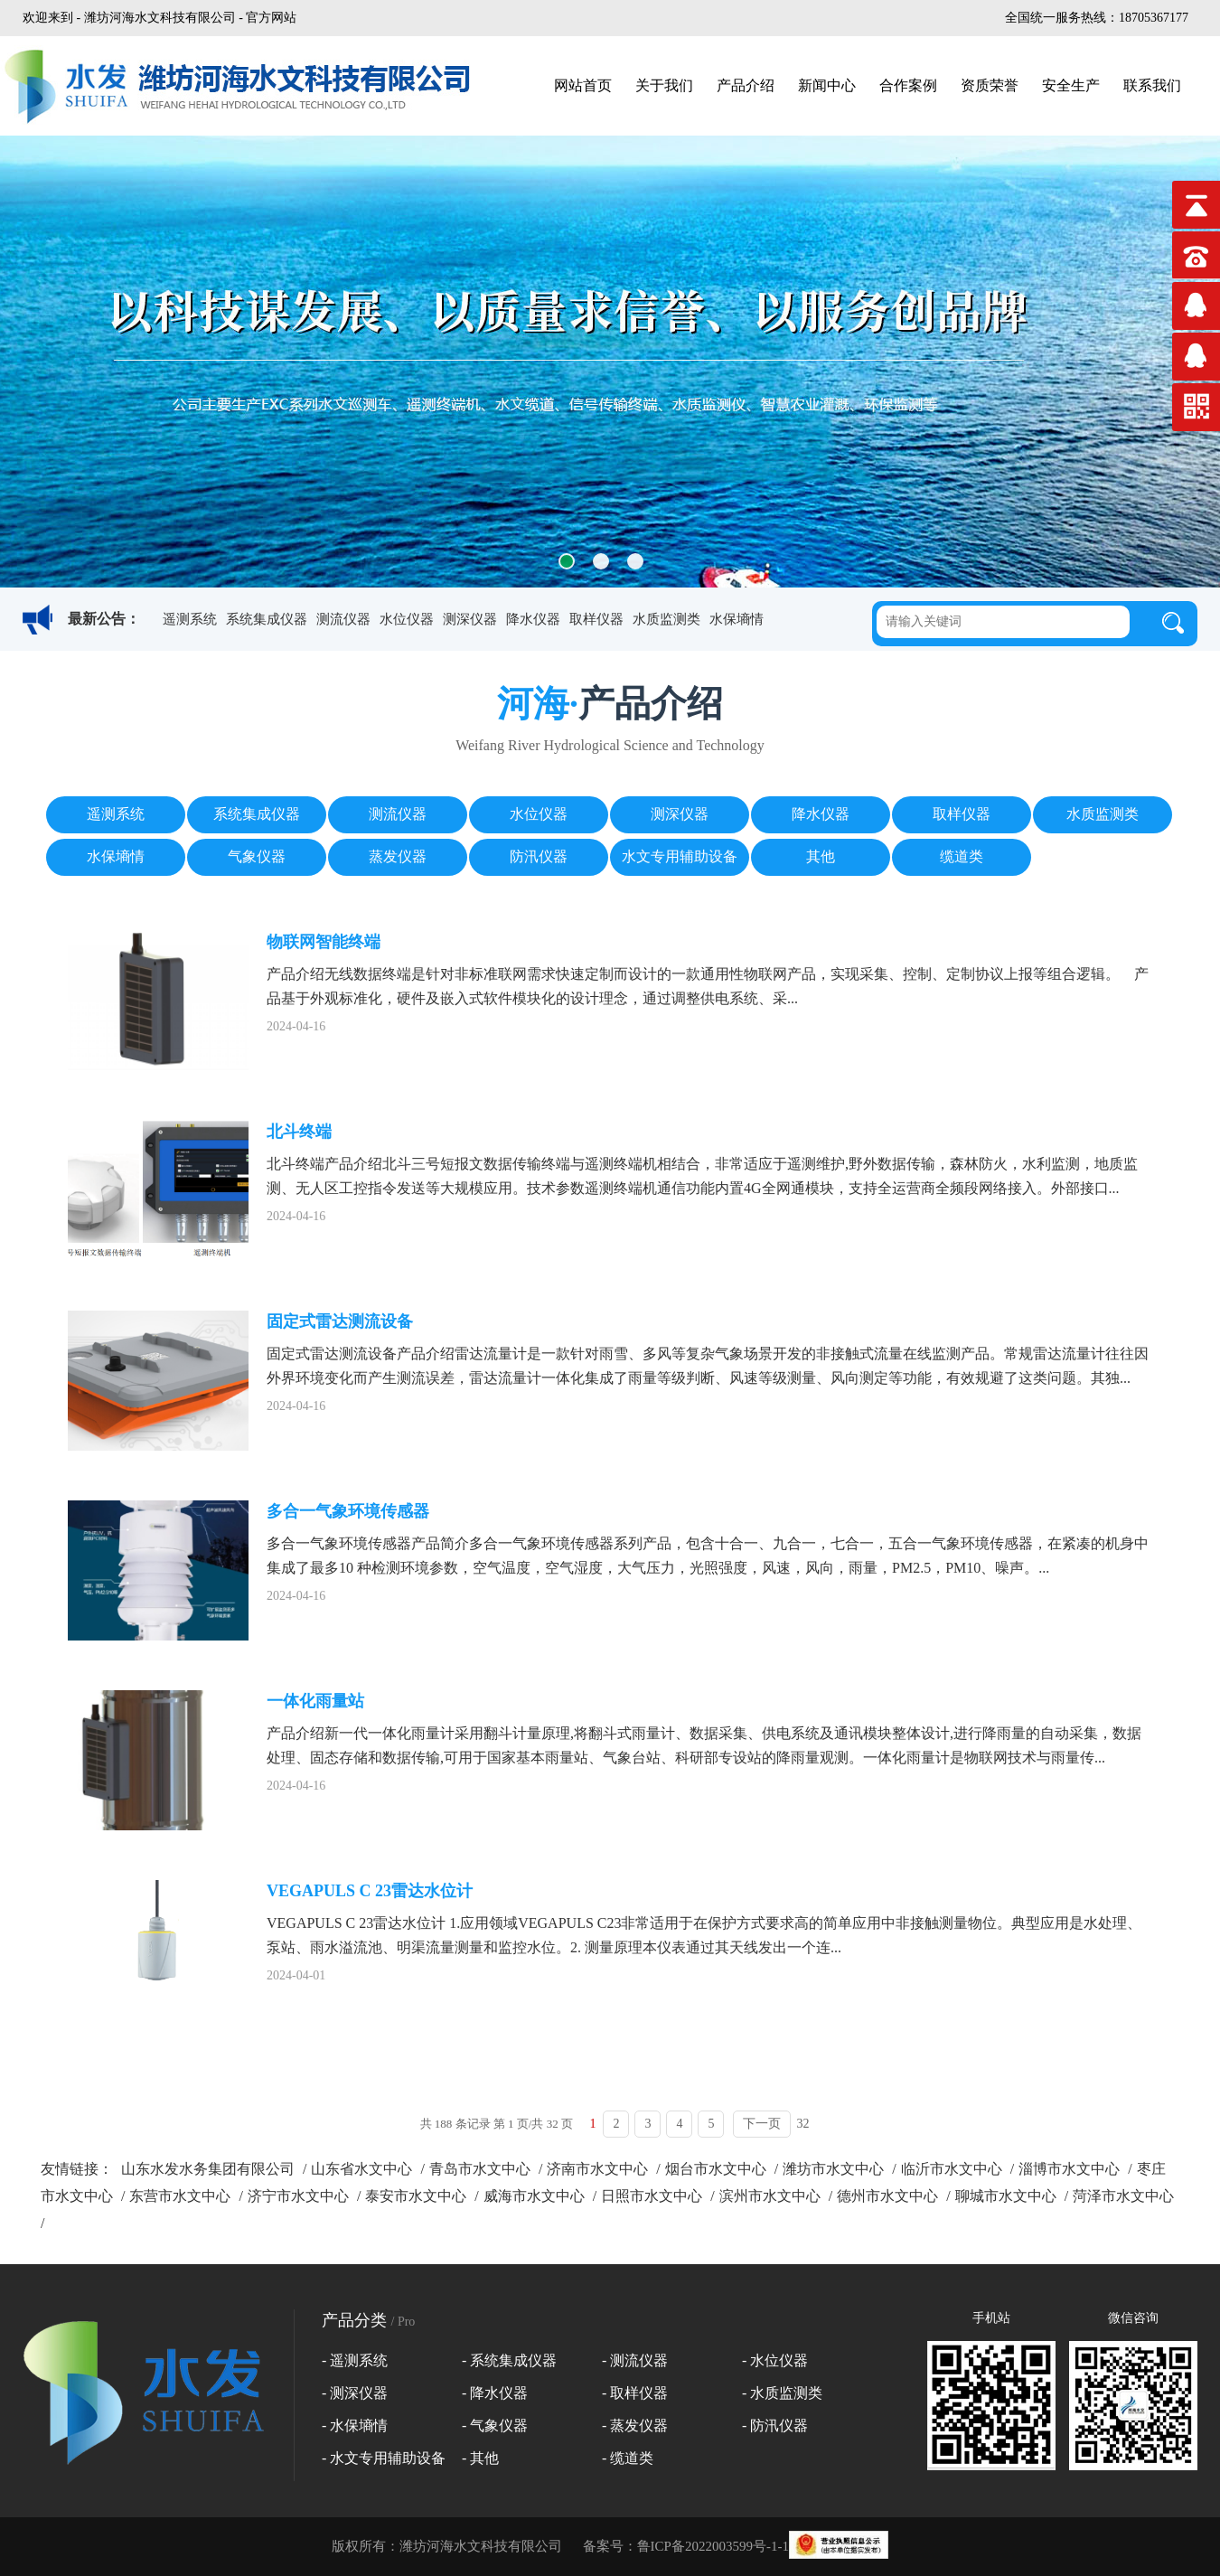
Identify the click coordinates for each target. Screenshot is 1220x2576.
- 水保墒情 (355, 2425)
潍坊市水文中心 (833, 2168)
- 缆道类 (627, 2458)
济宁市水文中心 (298, 2196)
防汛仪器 (539, 856)
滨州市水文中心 (770, 2196)
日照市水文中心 (651, 2196)
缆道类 (961, 856)
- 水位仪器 (775, 2360)
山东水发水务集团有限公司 (208, 2168)
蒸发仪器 (398, 856)
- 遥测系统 (355, 2360)
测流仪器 (343, 619)
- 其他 (480, 2458)
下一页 (762, 2123)
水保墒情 (736, 619)
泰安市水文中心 (415, 2196)
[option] (610, 362)
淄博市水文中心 (1069, 2168)
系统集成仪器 (266, 619)
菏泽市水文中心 (1123, 2196)
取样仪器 (596, 619)
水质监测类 (666, 619)
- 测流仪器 (635, 2360)
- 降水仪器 (495, 2393)
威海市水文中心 (534, 2196)
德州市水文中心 (887, 2196)
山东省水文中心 (361, 2168)
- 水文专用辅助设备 (384, 2458)
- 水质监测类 (782, 2393)
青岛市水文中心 (479, 2168)
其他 (820, 856)
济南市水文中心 (597, 2168)
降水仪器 (533, 619)
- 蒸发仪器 (635, 2425)
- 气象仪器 (495, 2425)
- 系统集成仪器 (509, 2360)
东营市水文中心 (179, 2196)
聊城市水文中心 (1005, 2196)
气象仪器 (257, 856)
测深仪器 (470, 619)
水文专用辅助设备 (679, 856)
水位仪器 (407, 619)
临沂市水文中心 (951, 2168)
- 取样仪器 (635, 2393)
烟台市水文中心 (715, 2168)
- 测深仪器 (355, 2393)
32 (802, 2123)
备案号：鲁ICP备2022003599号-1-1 (686, 2546)
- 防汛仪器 (775, 2425)
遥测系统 (190, 619)
